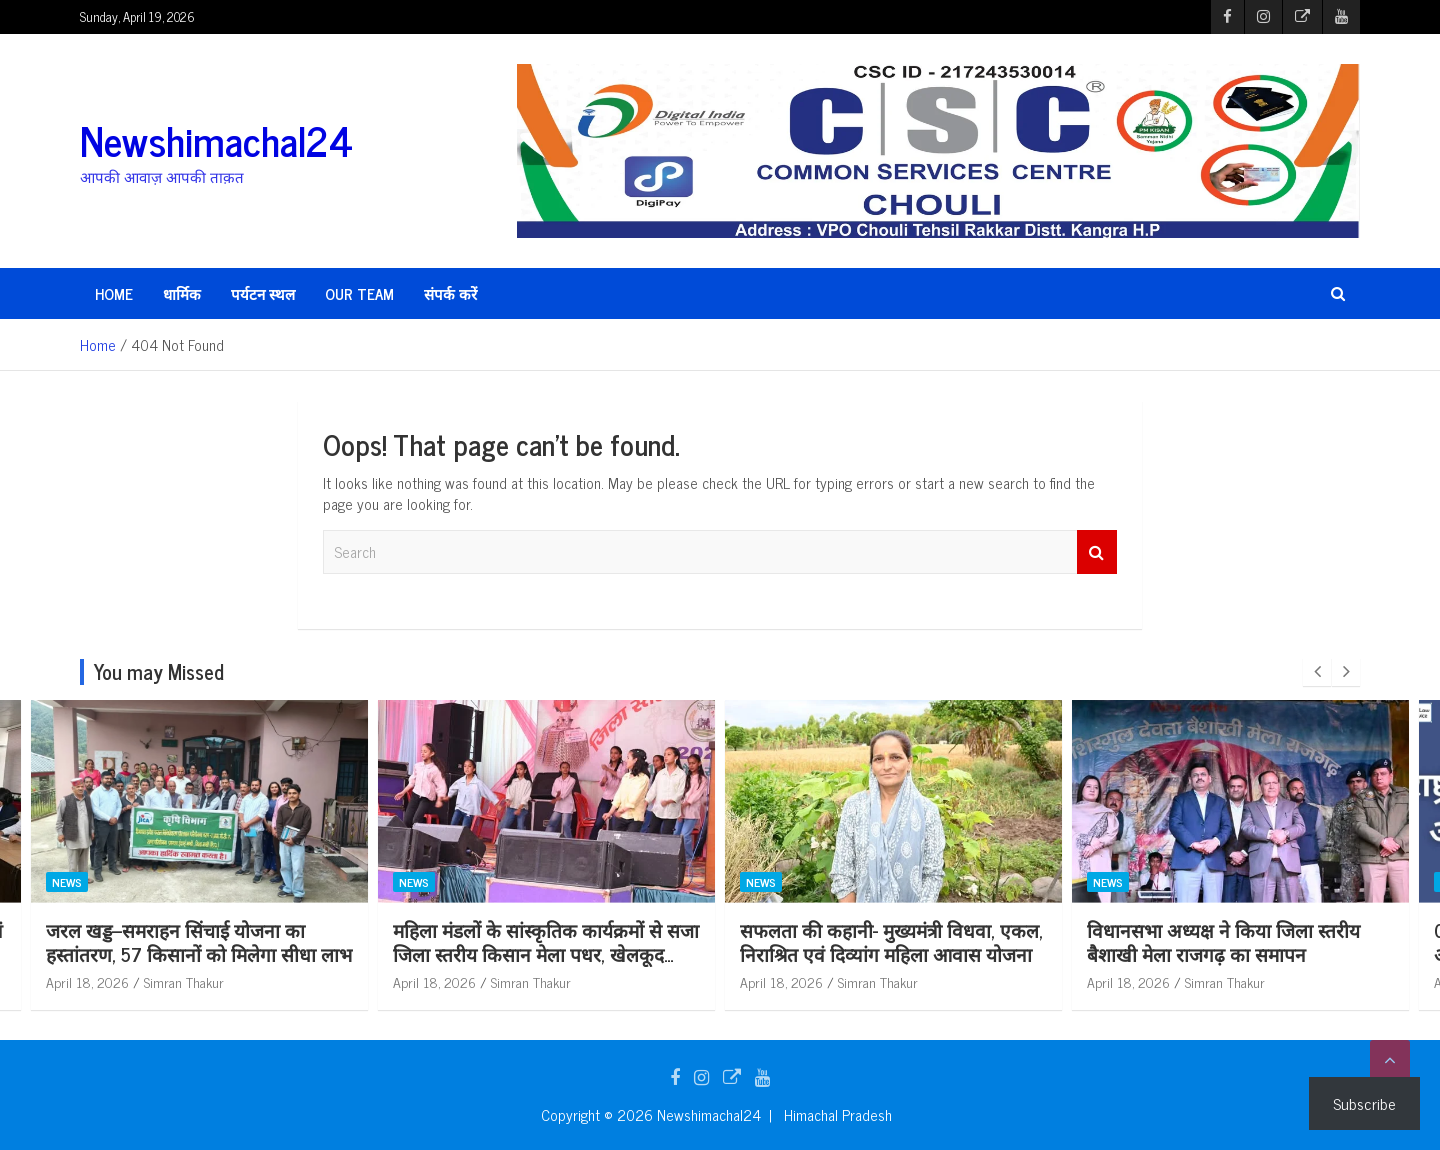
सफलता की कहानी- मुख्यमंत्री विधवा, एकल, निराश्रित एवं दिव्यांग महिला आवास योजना (1221, 942)
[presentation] (1317, 672)
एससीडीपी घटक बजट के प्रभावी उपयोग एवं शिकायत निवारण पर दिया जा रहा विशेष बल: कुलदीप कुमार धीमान (181, 954)
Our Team (359, 293)
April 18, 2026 (70, 981)
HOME (114, 293)
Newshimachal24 (216, 140)
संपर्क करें (450, 293)
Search (1097, 552)
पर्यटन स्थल (263, 293)
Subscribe (1364, 1103)
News (50, 882)
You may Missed (159, 671)
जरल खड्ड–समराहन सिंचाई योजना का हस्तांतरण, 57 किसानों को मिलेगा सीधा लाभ (529, 942)
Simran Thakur (167, 981)
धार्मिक (182, 293)
